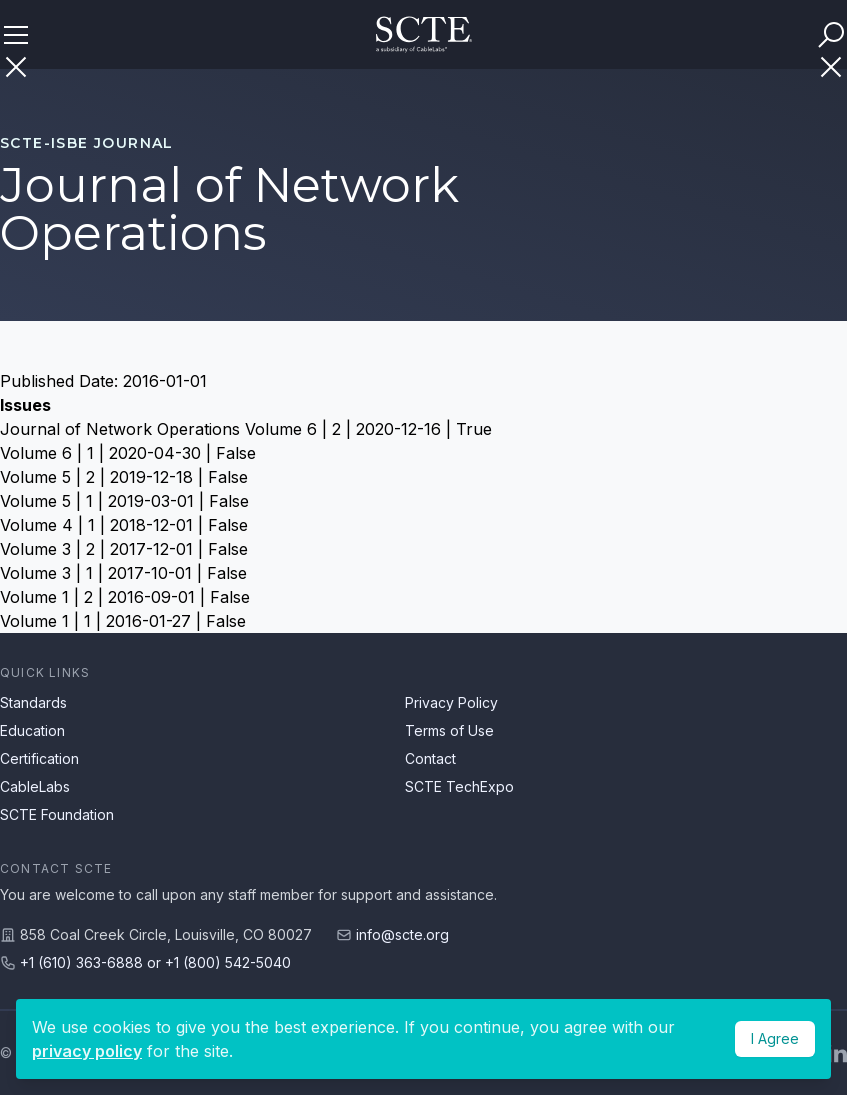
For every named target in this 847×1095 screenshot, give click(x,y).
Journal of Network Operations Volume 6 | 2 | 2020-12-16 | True (246, 429)
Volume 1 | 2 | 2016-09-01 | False (125, 597)
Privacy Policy (451, 702)
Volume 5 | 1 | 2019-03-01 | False (124, 501)
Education (32, 730)
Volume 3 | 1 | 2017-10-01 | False (123, 573)
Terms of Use (449, 730)
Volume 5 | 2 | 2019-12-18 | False (124, 477)
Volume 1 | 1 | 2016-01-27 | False (123, 621)
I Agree (775, 1038)
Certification (39, 758)
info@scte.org (402, 934)
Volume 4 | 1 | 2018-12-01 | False (124, 525)
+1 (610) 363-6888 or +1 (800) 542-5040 (155, 962)
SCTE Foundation (57, 814)
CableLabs (35, 786)
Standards (33, 702)
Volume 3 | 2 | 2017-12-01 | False (124, 549)
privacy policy (87, 1051)
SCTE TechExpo (459, 786)
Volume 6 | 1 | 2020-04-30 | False (128, 453)
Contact (430, 758)
